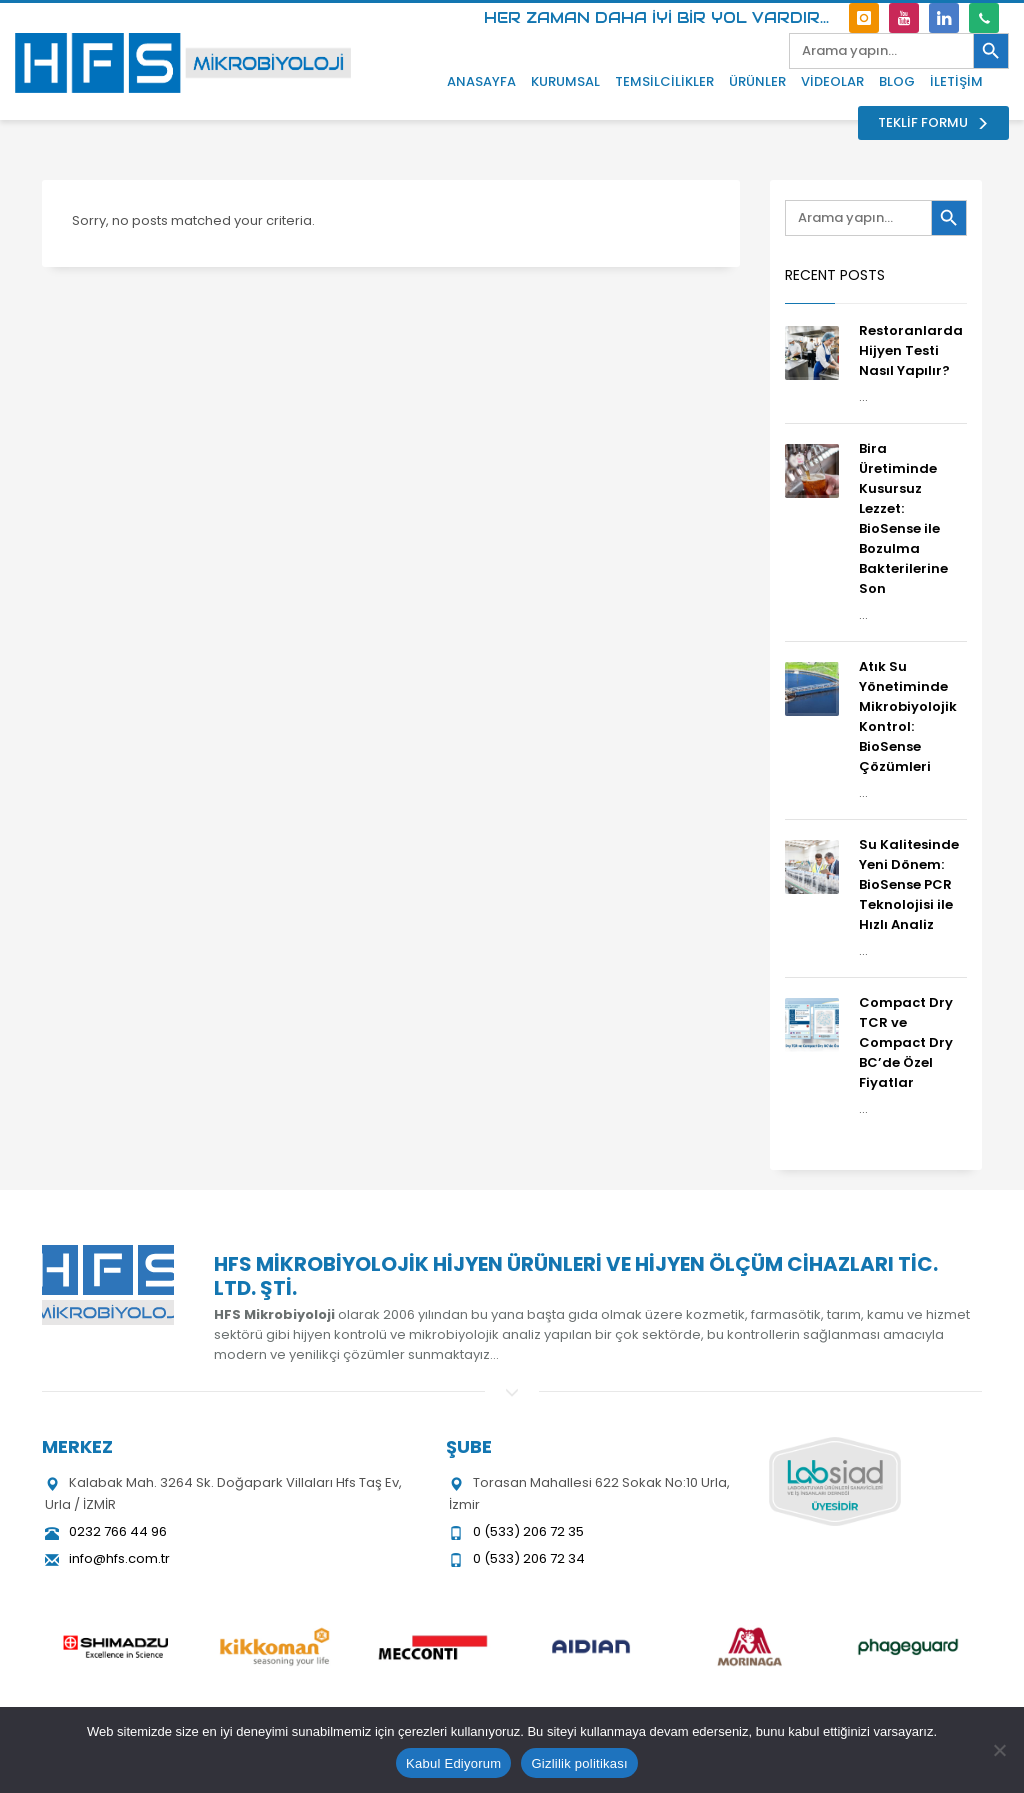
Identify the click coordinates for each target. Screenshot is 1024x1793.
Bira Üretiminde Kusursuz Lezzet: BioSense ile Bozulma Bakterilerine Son (903, 518)
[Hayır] (999, 1750)
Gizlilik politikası (579, 1763)
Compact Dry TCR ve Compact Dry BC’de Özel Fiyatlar (906, 1042)
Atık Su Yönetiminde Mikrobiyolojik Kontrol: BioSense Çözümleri (908, 716)
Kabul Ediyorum (453, 1763)
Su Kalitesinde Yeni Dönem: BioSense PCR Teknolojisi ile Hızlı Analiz (909, 884)
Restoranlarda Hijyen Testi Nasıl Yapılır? (911, 350)
